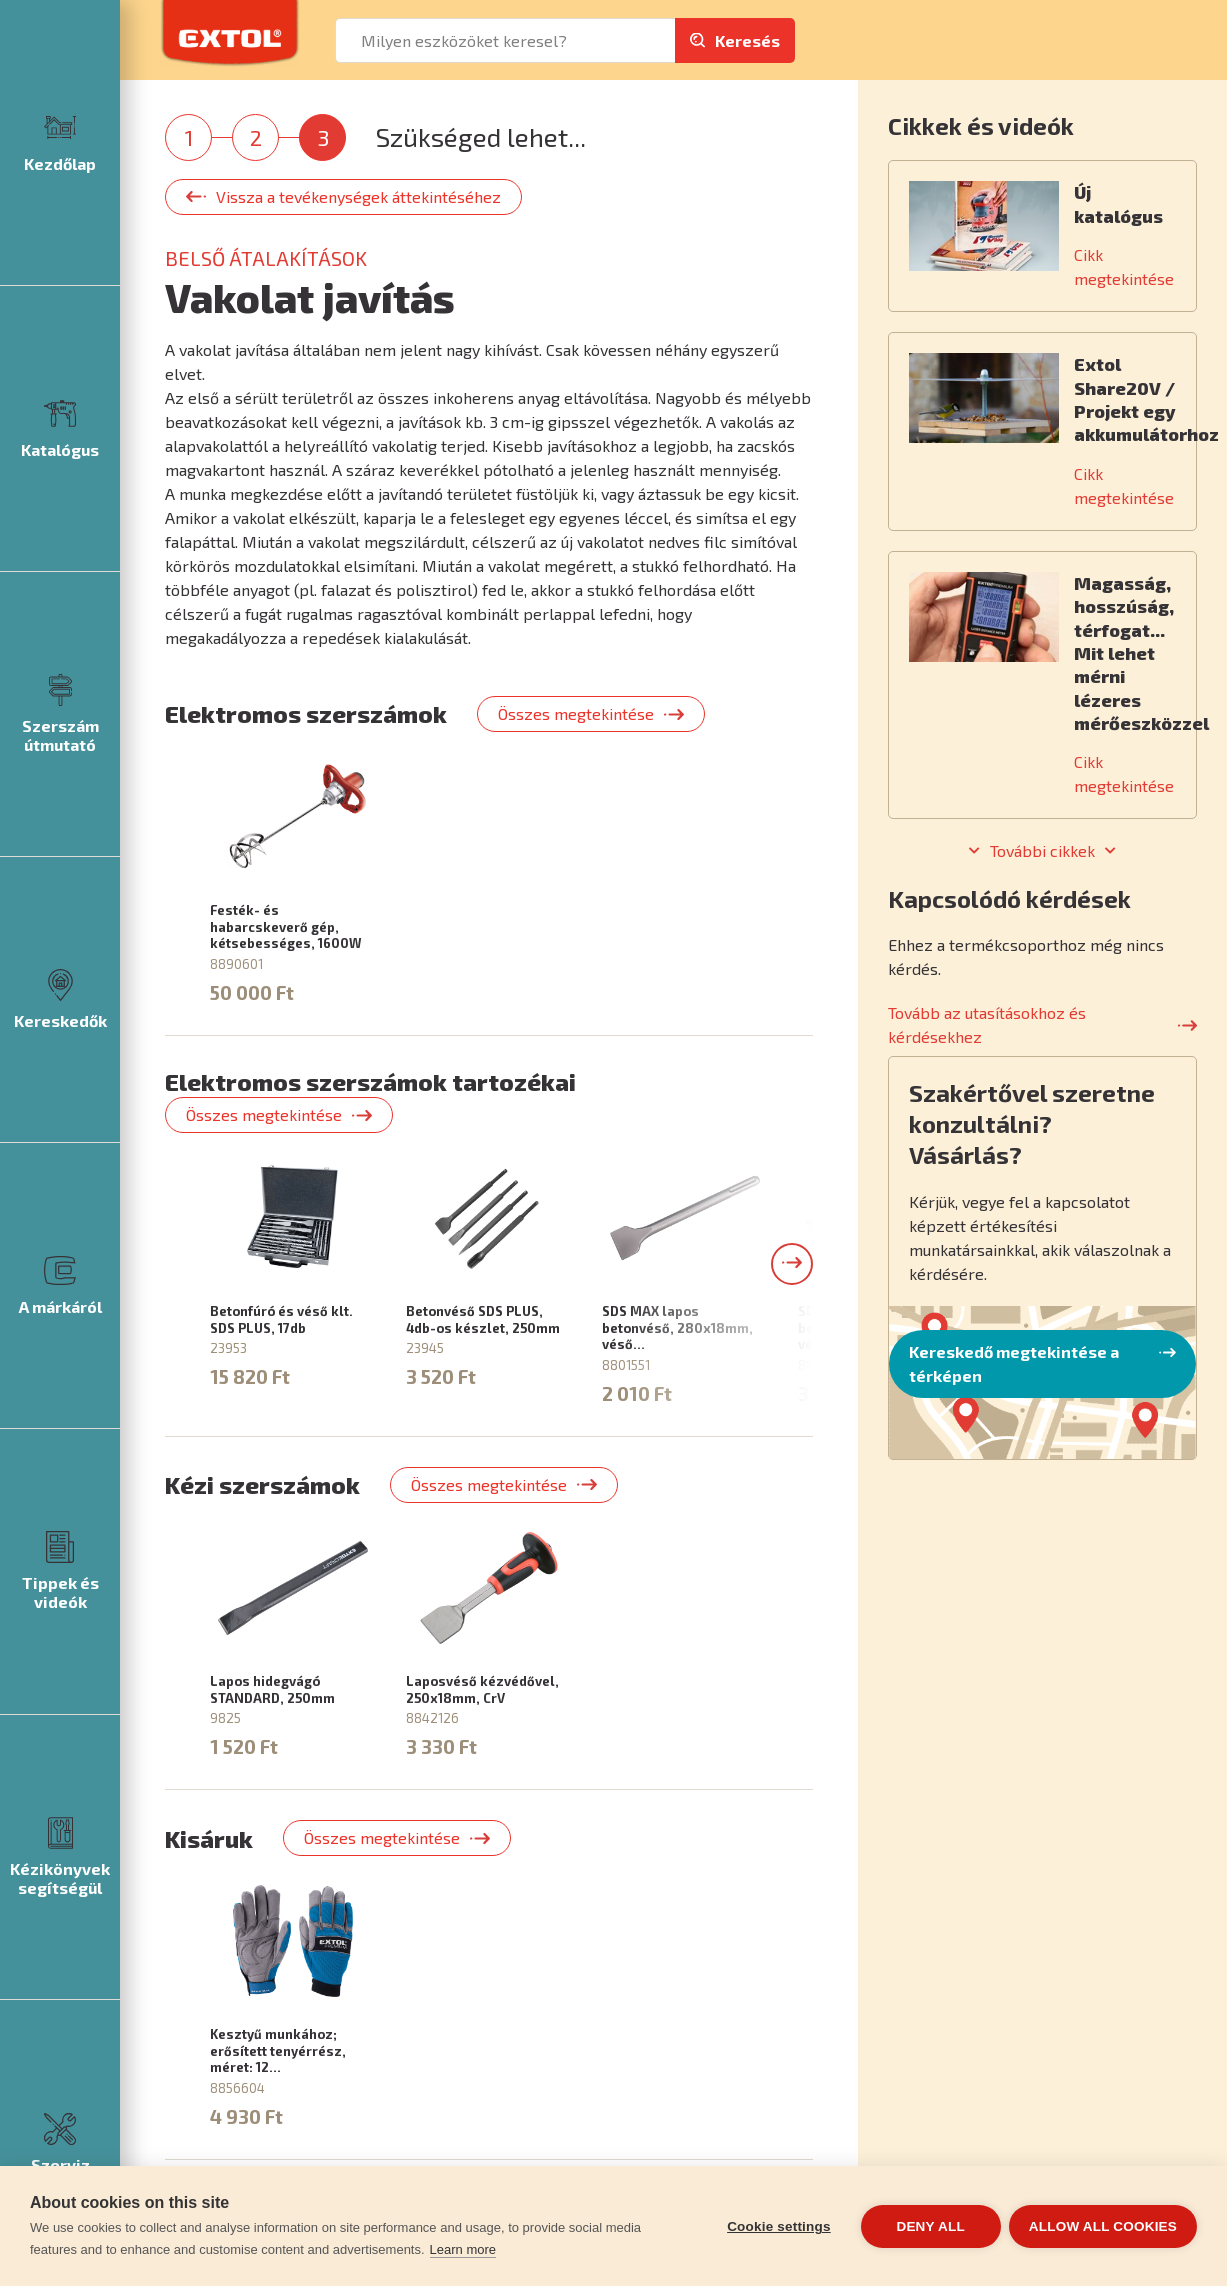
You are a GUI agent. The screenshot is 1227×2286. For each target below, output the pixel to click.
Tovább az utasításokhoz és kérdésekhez (987, 1024)
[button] (792, 1264)
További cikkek (1042, 851)
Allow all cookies (1103, 2226)
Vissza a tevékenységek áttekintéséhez (358, 196)
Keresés (747, 40)
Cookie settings (777, 2226)
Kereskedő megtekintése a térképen (1014, 1363)
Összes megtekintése (576, 713)
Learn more (463, 2249)
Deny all (929, 2226)
